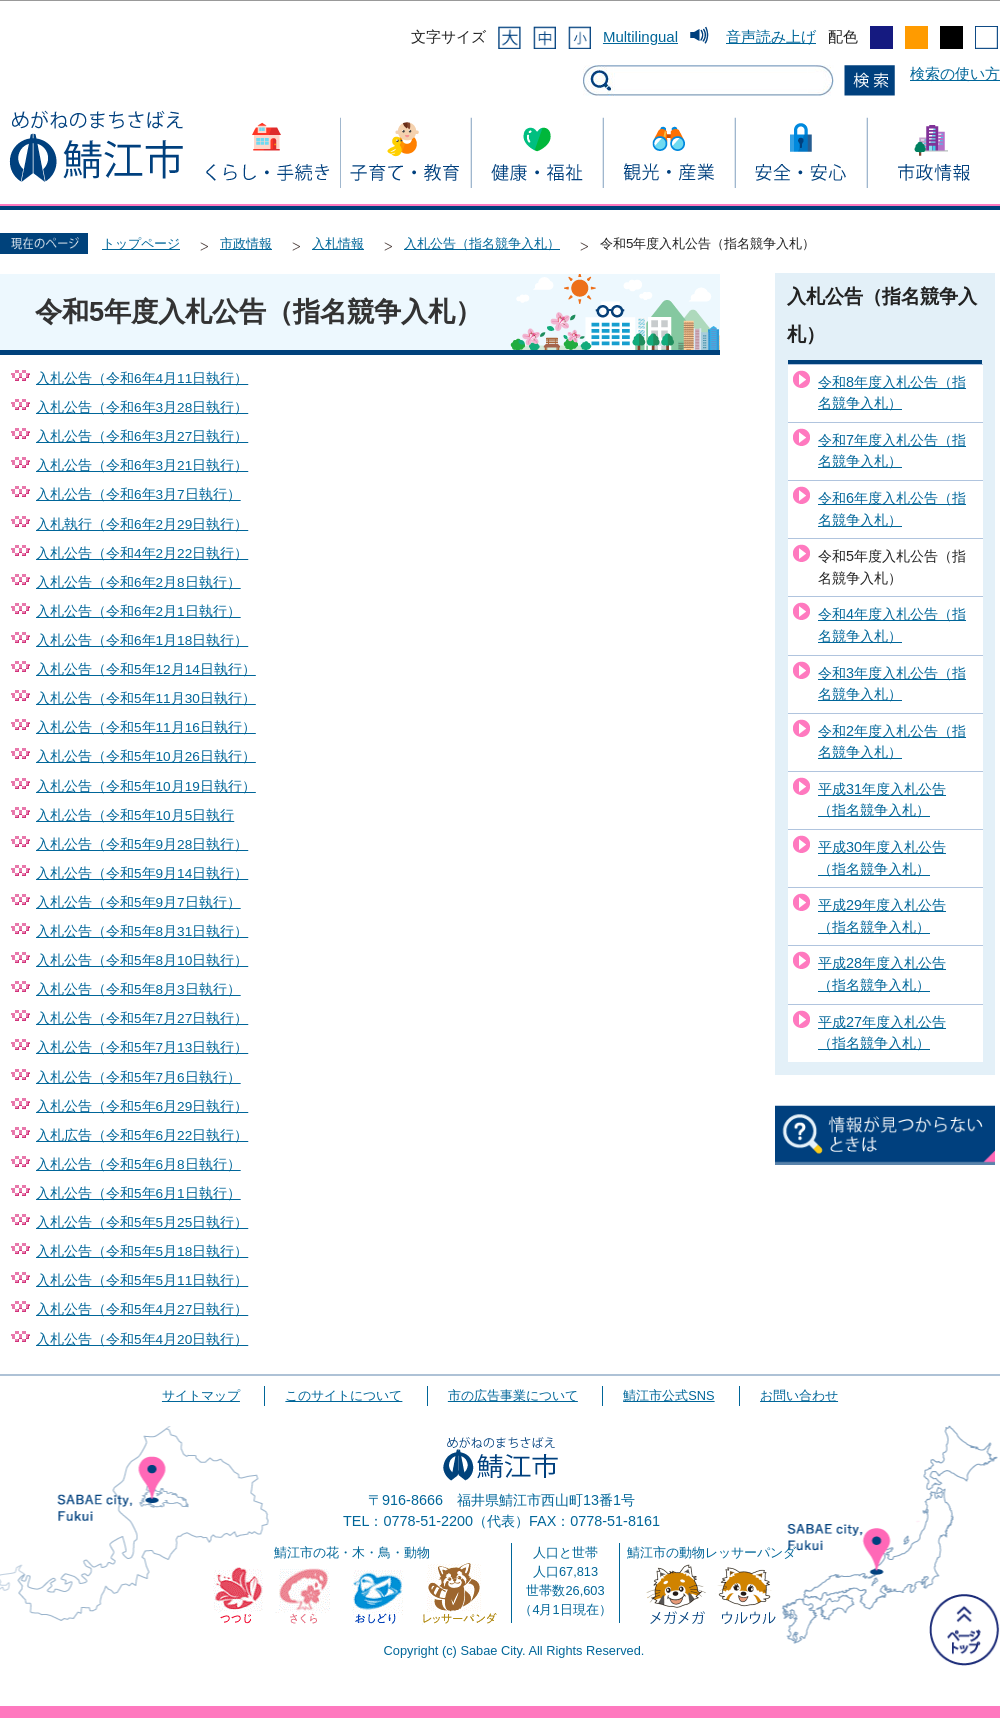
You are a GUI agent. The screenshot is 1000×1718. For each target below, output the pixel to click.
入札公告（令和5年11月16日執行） (146, 727)
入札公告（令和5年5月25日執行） (142, 1222)
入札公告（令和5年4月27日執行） (142, 1309)
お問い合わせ (799, 1395)
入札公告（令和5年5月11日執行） (142, 1280)
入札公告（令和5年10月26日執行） (146, 756)
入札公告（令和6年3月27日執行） (142, 436)
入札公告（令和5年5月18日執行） (142, 1251)
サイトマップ (201, 1395)
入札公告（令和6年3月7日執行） (138, 494)
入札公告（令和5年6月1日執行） (138, 1193)
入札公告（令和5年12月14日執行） (146, 669)
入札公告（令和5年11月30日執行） (146, 698)
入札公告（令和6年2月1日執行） (138, 611)
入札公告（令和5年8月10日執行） (142, 960)
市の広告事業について (513, 1395)
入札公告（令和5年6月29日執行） (142, 1106)
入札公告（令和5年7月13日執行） (142, 1047)
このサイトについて (343, 1395)
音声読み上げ (771, 36)
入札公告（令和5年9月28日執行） (142, 844)
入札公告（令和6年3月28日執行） (142, 407)
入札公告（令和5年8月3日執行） (138, 989)
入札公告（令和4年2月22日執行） (142, 553)
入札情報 (338, 243)
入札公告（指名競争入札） (482, 243)
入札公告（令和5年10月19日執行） (146, 786)
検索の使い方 (955, 73)
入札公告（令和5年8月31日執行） (142, 931)
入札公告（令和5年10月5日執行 (135, 815)
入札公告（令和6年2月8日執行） (138, 582)
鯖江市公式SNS (668, 1395)
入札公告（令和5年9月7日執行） (138, 902)
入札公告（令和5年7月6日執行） (138, 1077)
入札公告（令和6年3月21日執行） (142, 465)
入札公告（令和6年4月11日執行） (142, 378)
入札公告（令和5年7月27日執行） (142, 1018)
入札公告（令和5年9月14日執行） (142, 873)
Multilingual (640, 36)
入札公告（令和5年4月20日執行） (142, 1339)
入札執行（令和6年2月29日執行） (142, 524)
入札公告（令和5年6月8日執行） (138, 1164)
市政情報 (246, 243)
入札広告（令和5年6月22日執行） (142, 1135)
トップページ (141, 243)
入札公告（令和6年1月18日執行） (142, 640)
